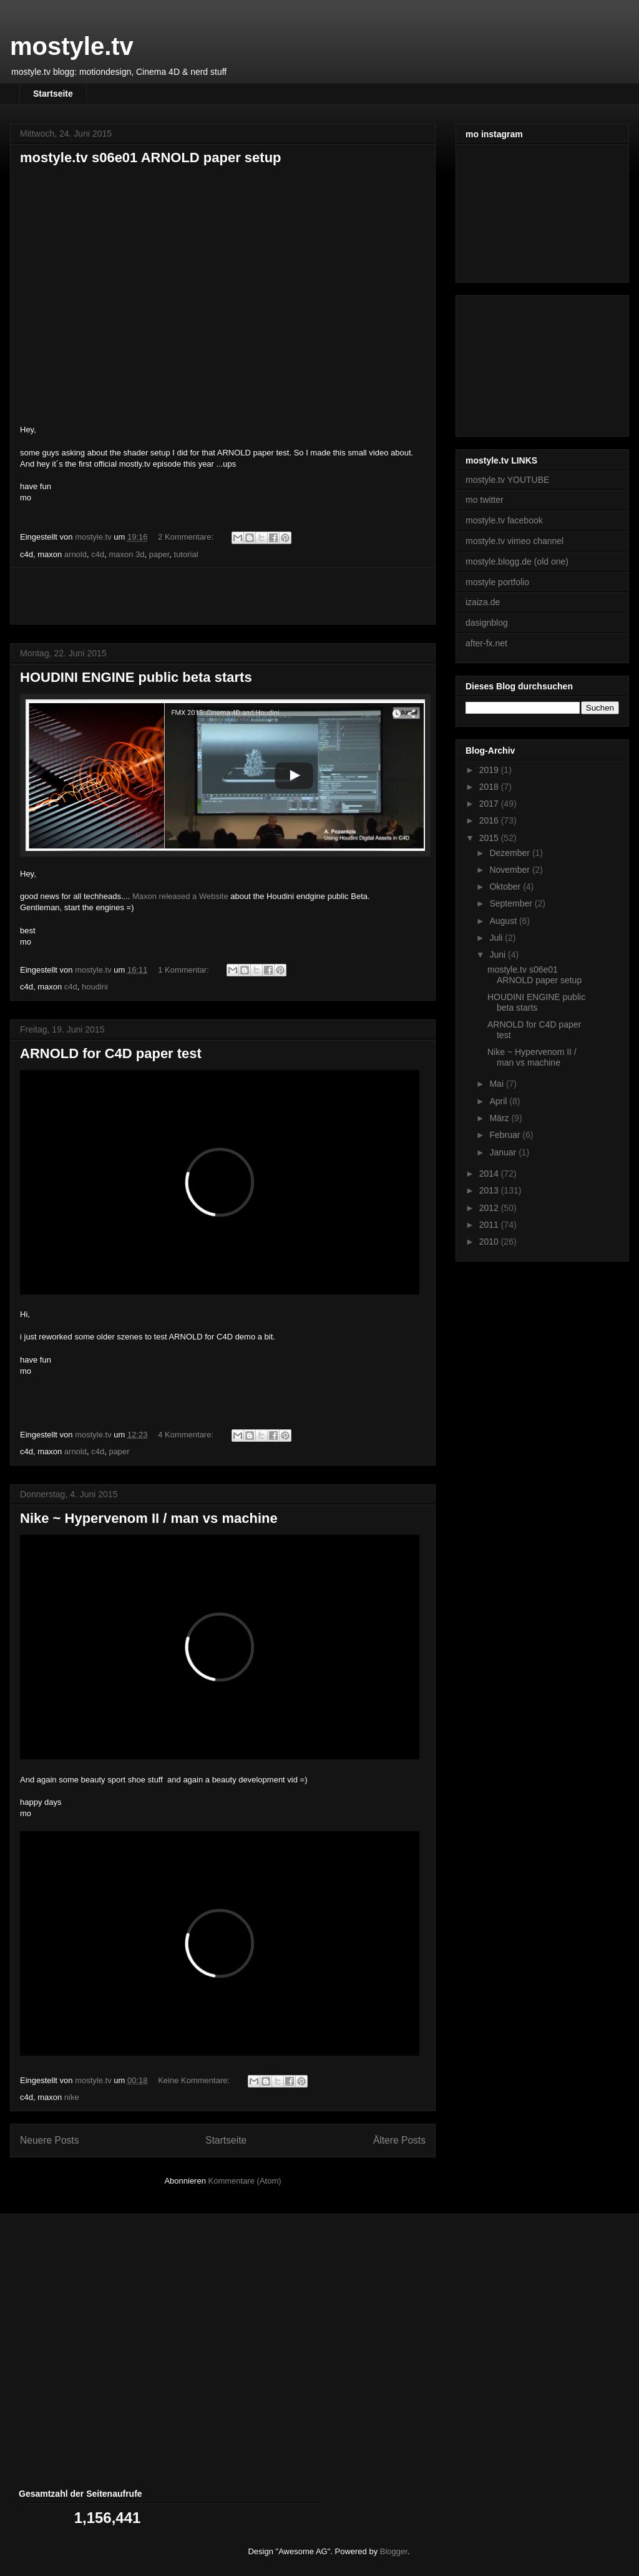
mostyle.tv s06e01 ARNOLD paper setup (150, 157)
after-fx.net (486, 643)
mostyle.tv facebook (504, 520)
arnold (75, 554)
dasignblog (487, 623)
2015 (490, 838)
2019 (490, 770)
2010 (490, 1242)
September (511, 903)
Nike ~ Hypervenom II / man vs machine (149, 1518)
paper (159, 554)
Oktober (506, 887)
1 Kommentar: (184, 970)
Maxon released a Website (180, 896)
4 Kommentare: (187, 1434)
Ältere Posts (399, 2140)
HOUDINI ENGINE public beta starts (136, 677)
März (500, 1118)
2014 (490, 1174)
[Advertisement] (222, 596)
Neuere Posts (49, 2140)
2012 (490, 1208)
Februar (505, 1135)
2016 (490, 820)
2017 (490, 804)
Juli (497, 938)
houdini (95, 986)
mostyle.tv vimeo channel (514, 541)
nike (71, 2097)
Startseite (53, 94)
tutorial (186, 554)
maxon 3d (126, 554)
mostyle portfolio (497, 582)
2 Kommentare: (187, 537)
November (510, 870)
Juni (498, 955)
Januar (504, 1152)
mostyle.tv (72, 46)
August (504, 921)
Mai (497, 1084)
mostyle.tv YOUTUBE (507, 480)
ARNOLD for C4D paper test (111, 1053)
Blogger (393, 2551)
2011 (490, 1225)
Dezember (510, 853)
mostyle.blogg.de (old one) (517, 561)
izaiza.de (483, 602)
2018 (490, 787)
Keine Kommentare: (195, 2080)
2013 (490, 1190)
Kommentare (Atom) (244, 2180)
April (499, 1101)
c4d (97, 554)
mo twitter (485, 500)
